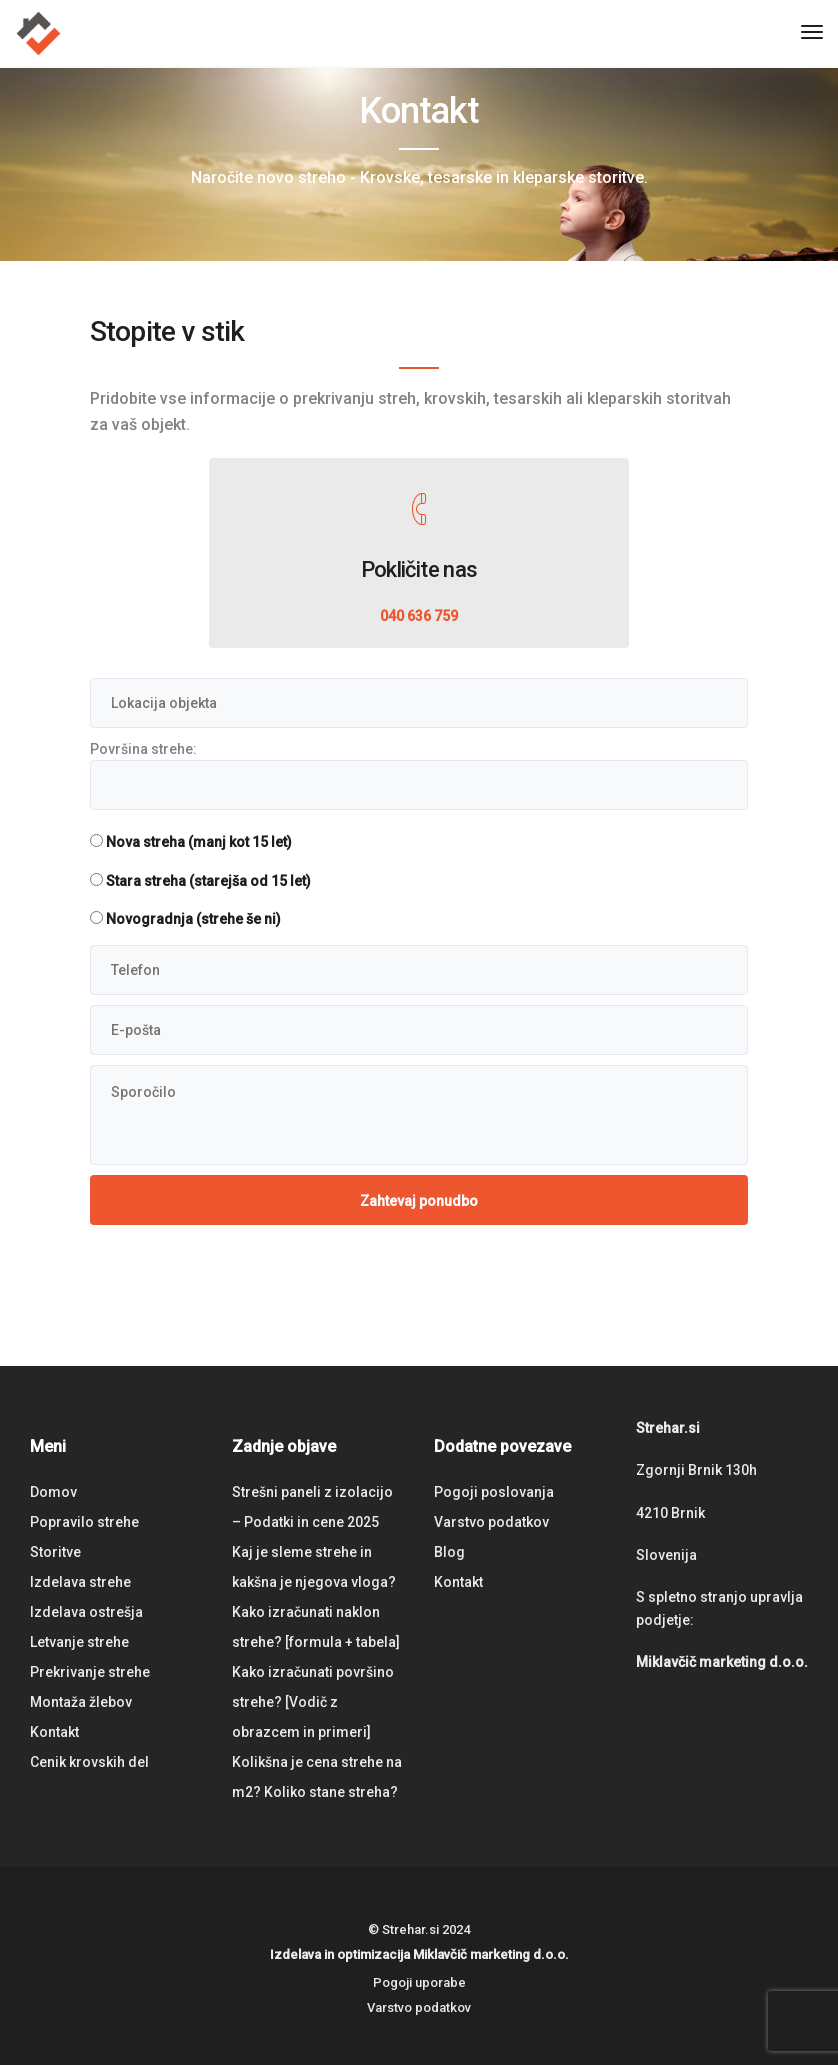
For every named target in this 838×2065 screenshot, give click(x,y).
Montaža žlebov (81, 1702)
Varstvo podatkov (491, 1522)
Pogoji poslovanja (494, 1492)
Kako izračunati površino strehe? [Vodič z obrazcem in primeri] (313, 1702)
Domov (53, 1492)
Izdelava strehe (80, 1582)
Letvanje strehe (79, 1642)
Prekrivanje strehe (90, 1672)
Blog (449, 1552)
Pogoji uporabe (419, 1982)
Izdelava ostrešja (86, 1612)
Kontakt (54, 1732)
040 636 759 (419, 616)
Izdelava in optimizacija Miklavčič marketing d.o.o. (419, 1954)
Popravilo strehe (84, 1522)
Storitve (55, 1552)
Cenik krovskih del (89, 1762)
